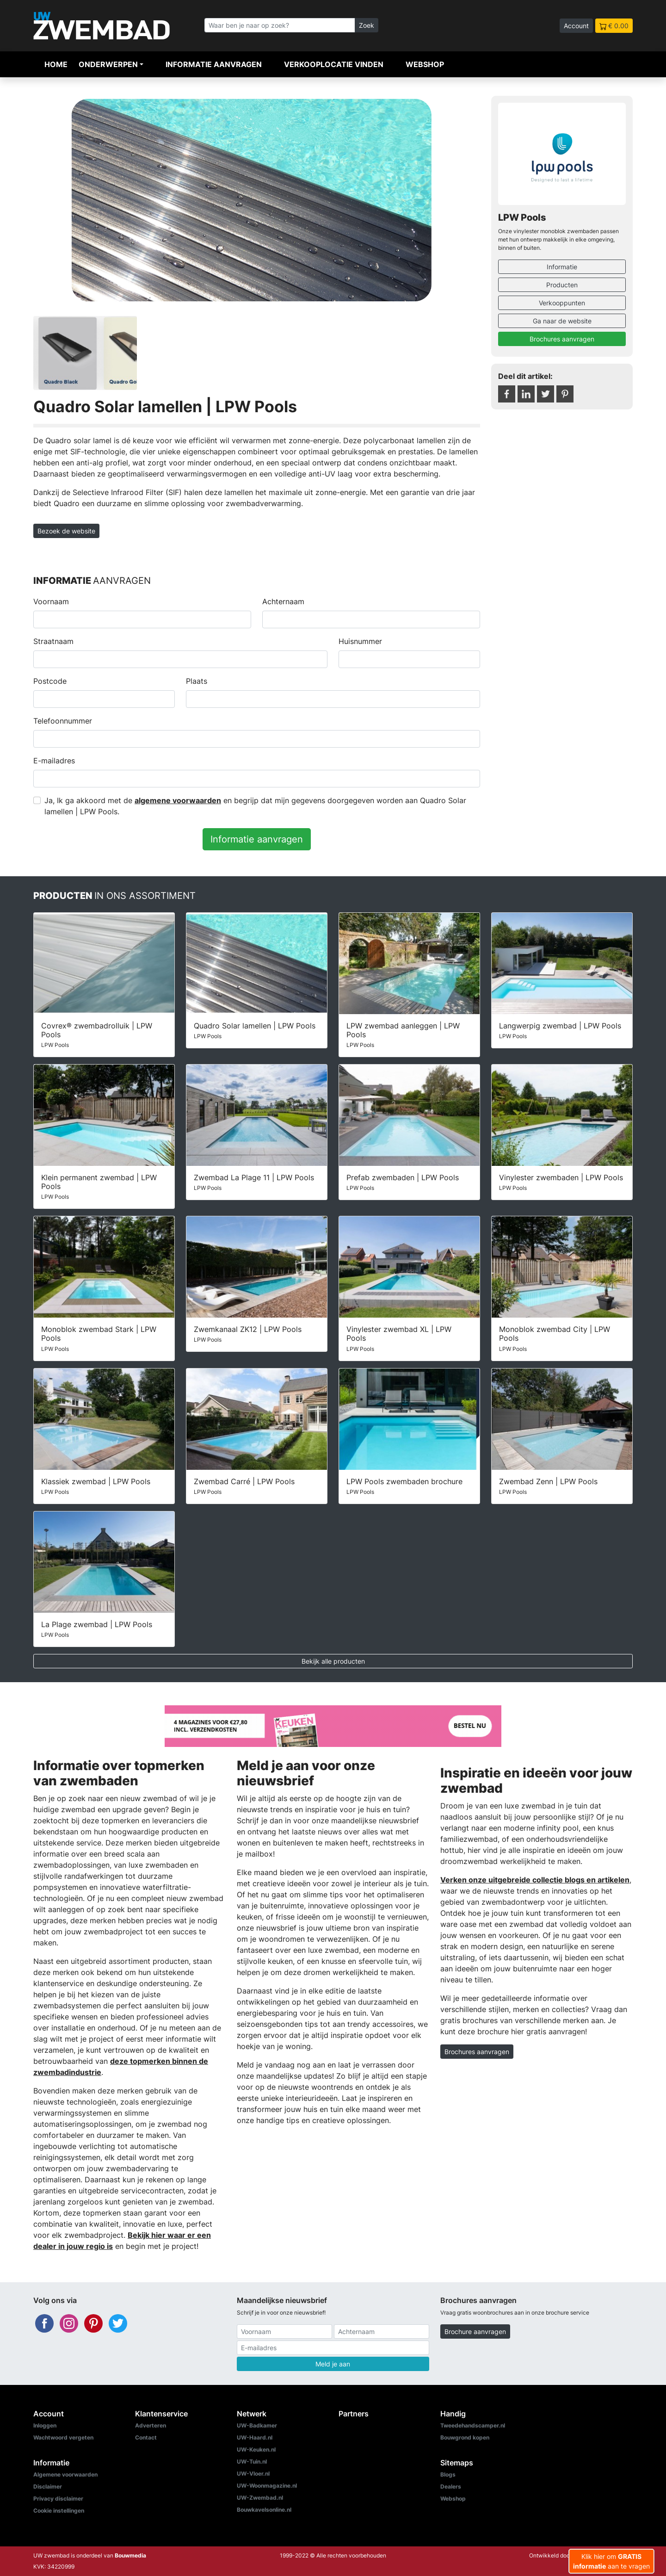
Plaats (196, 681)
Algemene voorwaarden (65, 2474)
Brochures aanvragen (562, 339)
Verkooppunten (562, 303)
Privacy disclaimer (58, 2498)
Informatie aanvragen (214, 64)
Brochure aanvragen (475, 2331)
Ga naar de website (562, 321)
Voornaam (51, 601)
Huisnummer (360, 641)
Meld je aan (332, 2364)
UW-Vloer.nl (253, 2473)
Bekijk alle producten (333, 1661)
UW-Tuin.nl (252, 2461)
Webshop (425, 64)
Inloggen (44, 2425)
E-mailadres (54, 760)
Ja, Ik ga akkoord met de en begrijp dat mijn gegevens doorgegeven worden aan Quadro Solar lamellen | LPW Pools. (255, 806)
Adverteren (150, 2425)
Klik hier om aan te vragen (611, 2561)
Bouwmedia (130, 2555)
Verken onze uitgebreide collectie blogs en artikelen (534, 1879)
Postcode (50, 681)
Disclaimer (47, 2486)
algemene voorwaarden (178, 800)
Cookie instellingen (58, 2510)
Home (56, 64)
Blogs (448, 2474)
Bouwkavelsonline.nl (264, 2509)
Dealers (450, 2486)
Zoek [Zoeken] (366, 25)
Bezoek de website (66, 531)
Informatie (562, 267)
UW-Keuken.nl (256, 2449)
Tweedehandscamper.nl (472, 2425)
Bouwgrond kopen (464, 2437)
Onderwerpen (108, 64)
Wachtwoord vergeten (63, 2437)
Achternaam (283, 601)
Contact (146, 2437)
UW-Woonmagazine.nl (267, 2485)
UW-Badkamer (257, 2425)
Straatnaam (53, 641)
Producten (562, 285)
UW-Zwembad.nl (260, 2497)
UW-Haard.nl (254, 2437)
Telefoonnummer (62, 720)
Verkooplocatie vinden (333, 64)
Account (576, 26)
